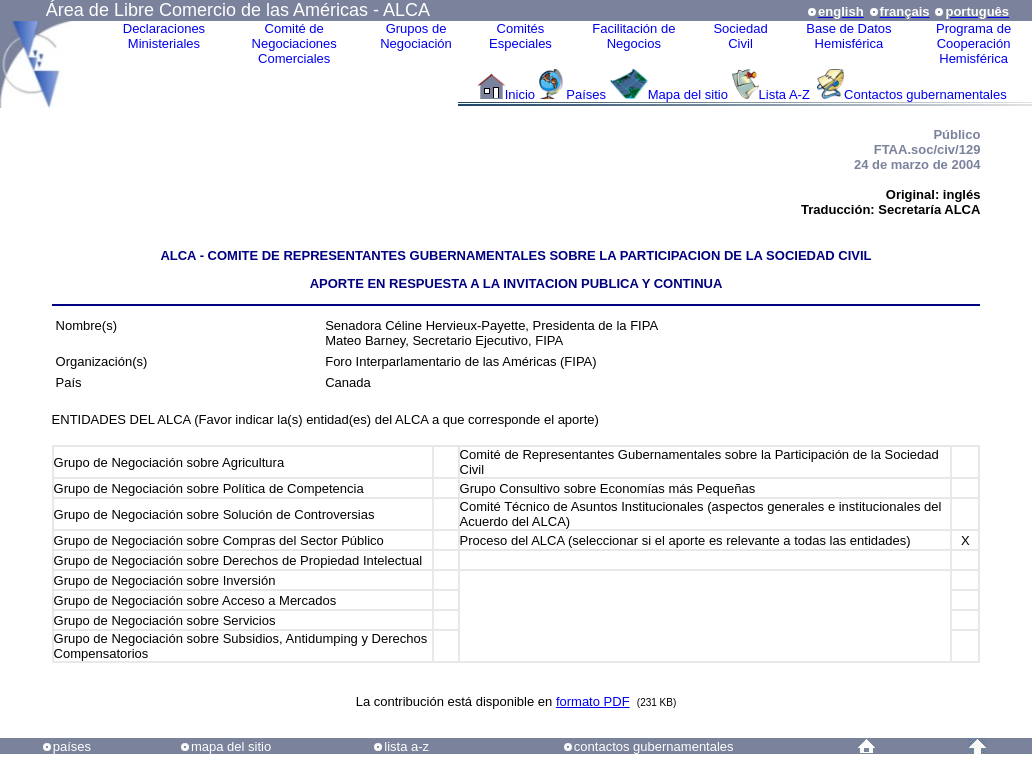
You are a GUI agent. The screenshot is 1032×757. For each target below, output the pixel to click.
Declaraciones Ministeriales (164, 36)
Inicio (520, 94)
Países (586, 94)
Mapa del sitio (688, 94)
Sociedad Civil (740, 36)
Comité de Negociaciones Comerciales (294, 43)
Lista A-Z (786, 94)
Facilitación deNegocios (633, 36)
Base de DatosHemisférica (848, 36)
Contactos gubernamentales (925, 94)
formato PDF (593, 701)
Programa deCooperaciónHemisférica (973, 43)
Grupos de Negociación (416, 36)
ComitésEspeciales (520, 36)
